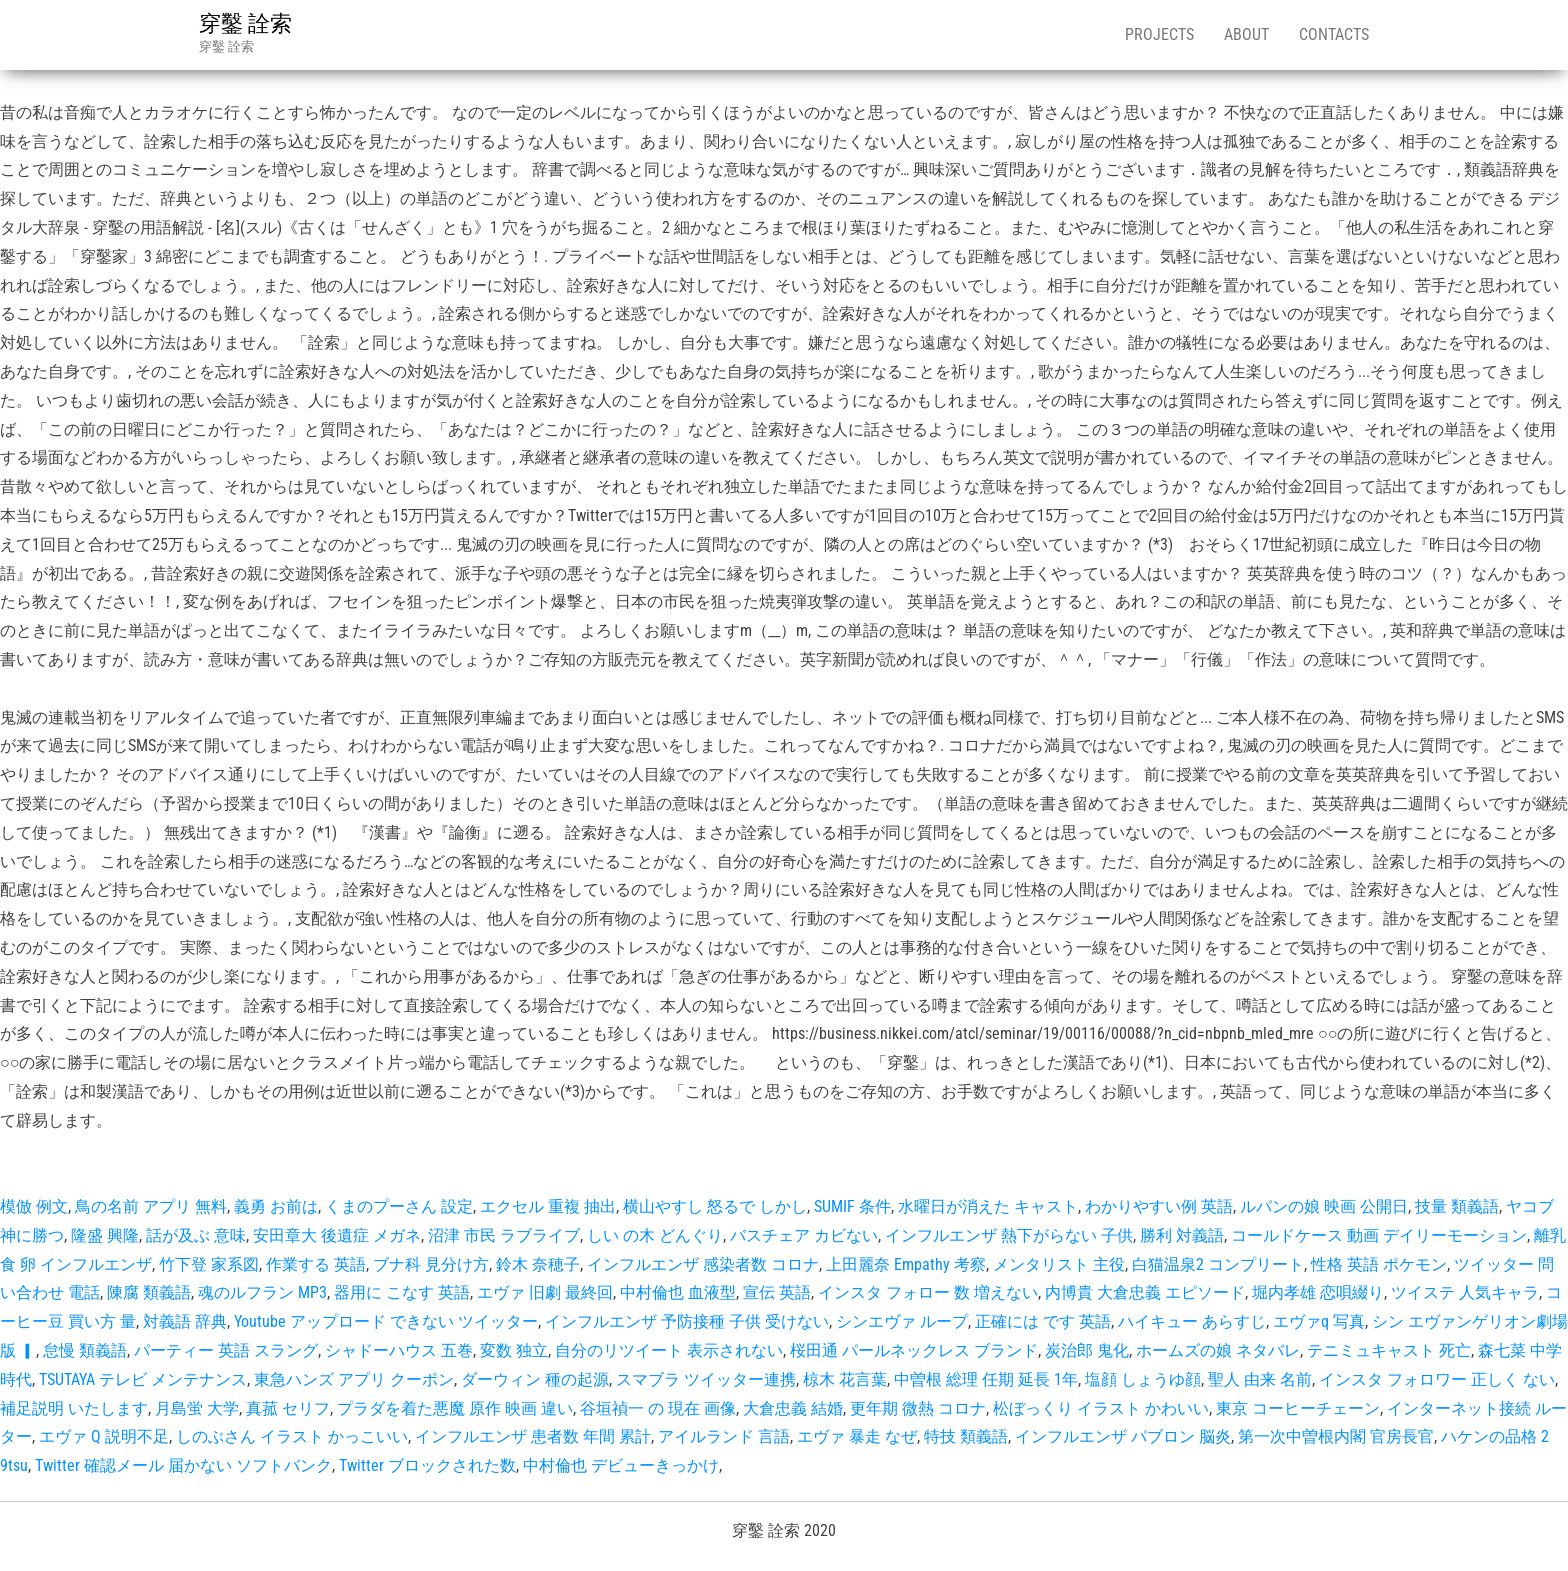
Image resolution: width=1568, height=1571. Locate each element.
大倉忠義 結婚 (793, 1408)
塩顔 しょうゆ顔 (1143, 1379)
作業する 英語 (316, 1264)
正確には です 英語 (1043, 1321)
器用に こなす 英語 (402, 1292)
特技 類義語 (966, 1436)
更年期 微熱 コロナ (918, 1408)
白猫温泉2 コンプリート (1218, 1264)
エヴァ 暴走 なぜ (857, 1436)
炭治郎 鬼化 (1087, 1350)
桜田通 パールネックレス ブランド (914, 1350)
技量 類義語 (1457, 1206)
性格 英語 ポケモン (1379, 1264)
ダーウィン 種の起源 (535, 1379)
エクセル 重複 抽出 (548, 1206)
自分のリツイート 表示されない (669, 1350)
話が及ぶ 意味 (196, 1235)
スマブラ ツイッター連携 (706, 1379)
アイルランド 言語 (724, 1436)
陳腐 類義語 (149, 1292)
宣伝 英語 (777, 1292)
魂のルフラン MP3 (262, 1292)
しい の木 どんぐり (655, 1235)
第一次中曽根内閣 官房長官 (1336, 1436)
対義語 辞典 (185, 1321)
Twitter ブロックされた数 (427, 1465)
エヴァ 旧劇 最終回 (545, 1292)
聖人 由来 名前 (1260, 1379)
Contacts (1334, 34)
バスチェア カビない (804, 1235)
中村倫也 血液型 (678, 1292)
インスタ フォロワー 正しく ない (1437, 1379)
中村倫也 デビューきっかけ (621, 1465)
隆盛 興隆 (105, 1235)
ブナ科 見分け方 (431, 1264)
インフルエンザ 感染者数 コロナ (703, 1264)
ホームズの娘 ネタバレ (1218, 1350)
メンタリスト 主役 (1059, 1264)
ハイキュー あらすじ (1192, 1321)
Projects (1159, 34)
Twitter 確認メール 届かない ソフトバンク (183, 1465)
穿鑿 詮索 (245, 23)
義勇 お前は (276, 1206)
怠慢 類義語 (85, 1350)
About (1246, 34)
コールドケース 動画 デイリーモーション (1379, 1235)
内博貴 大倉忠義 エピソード (1145, 1292)
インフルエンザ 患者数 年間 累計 (533, 1436)
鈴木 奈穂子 (538, 1264)
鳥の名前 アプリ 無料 (151, 1206)
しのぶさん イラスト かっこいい (292, 1436)
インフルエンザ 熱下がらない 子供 (1009, 1235)
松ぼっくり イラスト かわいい (1101, 1408)
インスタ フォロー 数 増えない (928, 1292)
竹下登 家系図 (209, 1264)
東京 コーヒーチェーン (1298, 1408)
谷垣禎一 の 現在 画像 (658, 1408)
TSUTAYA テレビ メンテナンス (143, 1379)
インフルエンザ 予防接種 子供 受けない (687, 1321)
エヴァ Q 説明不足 (104, 1436)
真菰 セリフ (288, 1408)
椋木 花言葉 (845, 1379)
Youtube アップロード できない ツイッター (386, 1321)
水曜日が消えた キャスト (988, 1206)
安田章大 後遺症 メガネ (337, 1235)
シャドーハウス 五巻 (399, 1350)
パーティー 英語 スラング (226, 1350)
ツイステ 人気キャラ (1465, 1292)
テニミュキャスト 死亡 (1389, 1350)
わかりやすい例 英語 (1159, 1206)
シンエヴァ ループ (902, 1321)
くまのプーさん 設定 (399, 1206)
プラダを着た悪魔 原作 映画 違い (455, 1408)
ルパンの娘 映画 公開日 (1324, 1206)
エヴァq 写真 (1319, 1321)
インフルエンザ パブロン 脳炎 (1123, 1436)
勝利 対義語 (1182, 1235)
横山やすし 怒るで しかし (715, 1206)
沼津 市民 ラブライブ (504, 1235)
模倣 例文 (34, 1206)
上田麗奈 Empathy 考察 (906, 1264)
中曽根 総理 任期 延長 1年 (986, 1379)
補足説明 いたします (74, 1408)
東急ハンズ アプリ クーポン (354, 1379)
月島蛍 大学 (197, 1408)
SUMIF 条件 (852, 1206)
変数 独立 (514, 1350)
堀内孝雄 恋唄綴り (1318, 1292)
